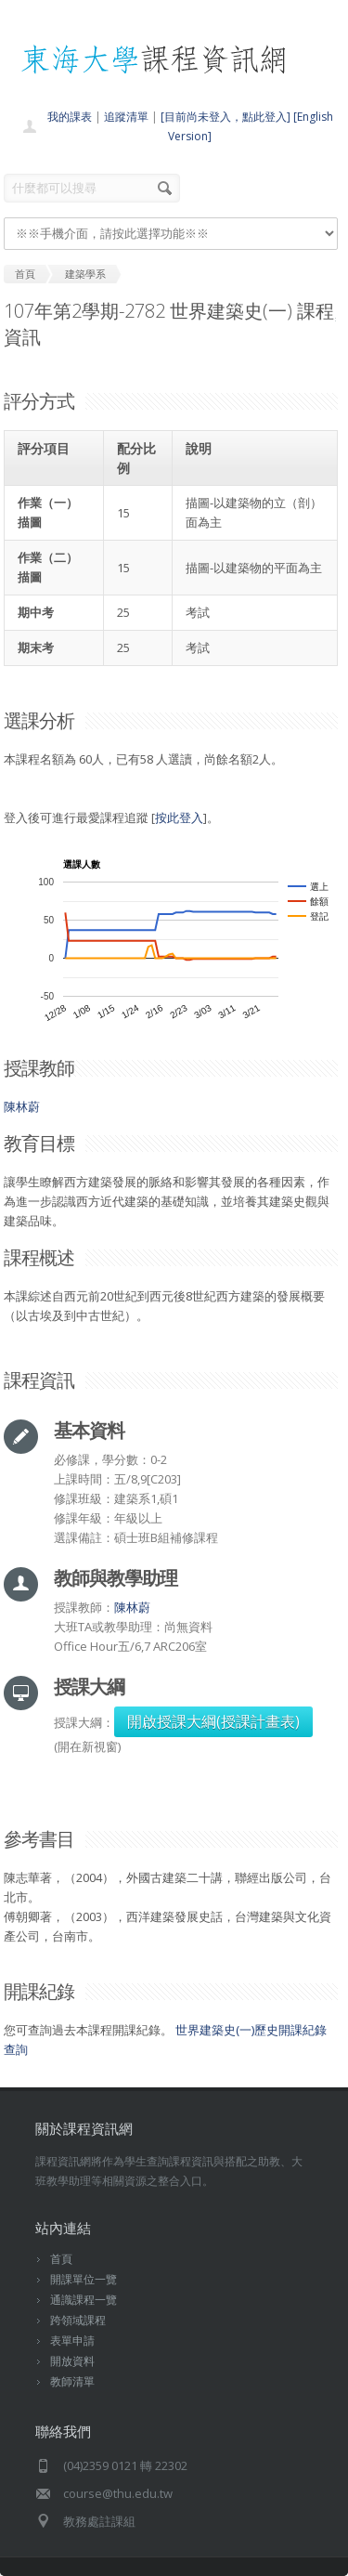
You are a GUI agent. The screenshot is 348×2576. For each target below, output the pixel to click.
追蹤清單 (126, 116)
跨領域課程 (78, 2320)
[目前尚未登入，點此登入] (225, 116)
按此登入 (179, 817)
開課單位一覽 (83, 2279)
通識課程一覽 (83, 2300)
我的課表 (69, 116)
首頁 (61, 2259)
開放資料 (72, 2361)
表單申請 (72, 2340)
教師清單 (72, 2381)
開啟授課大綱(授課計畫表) (213, 1721)
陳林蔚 (22, 1106)
